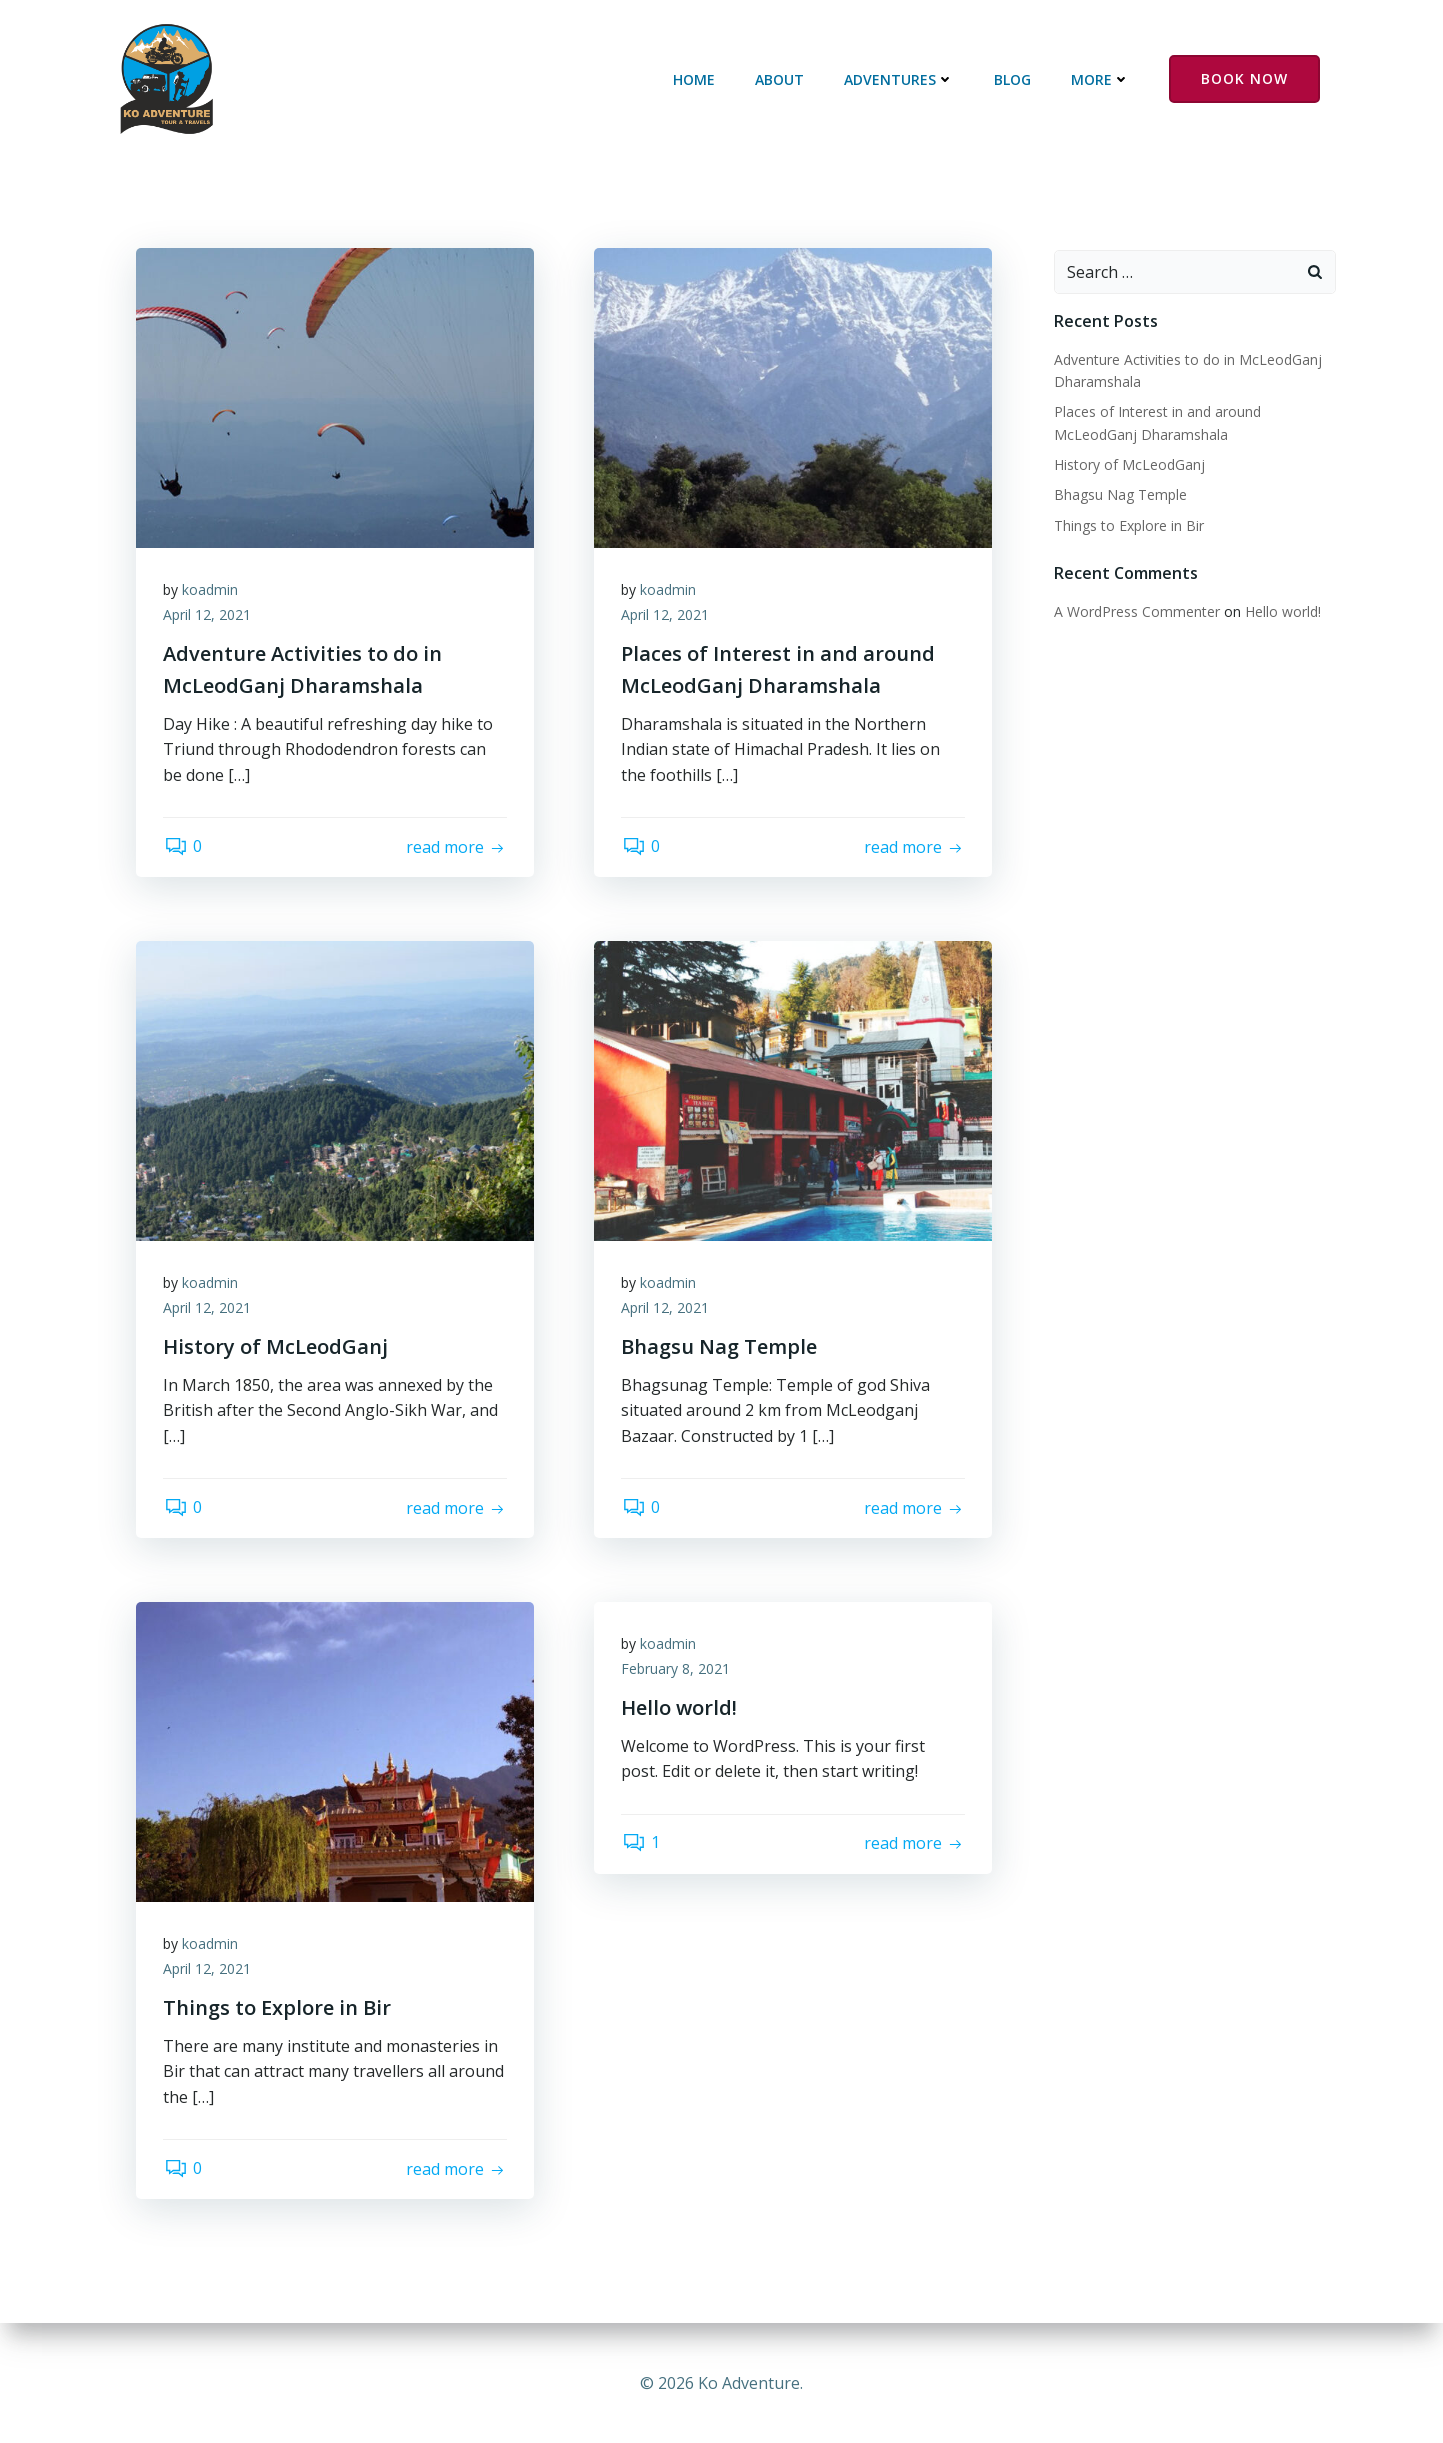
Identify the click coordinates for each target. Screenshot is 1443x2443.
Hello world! (1281, 611)
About (782, 80)
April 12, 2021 (210, 618)
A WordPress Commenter (1135, 611)
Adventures (902, 80)
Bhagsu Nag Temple (1118, 495)
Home (697, 80)
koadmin (213, 592)
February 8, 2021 (678, 1672)
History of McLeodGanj (1127, 464)
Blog (1015, 80)
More (1103, 80)
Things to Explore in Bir (1127, 525)
